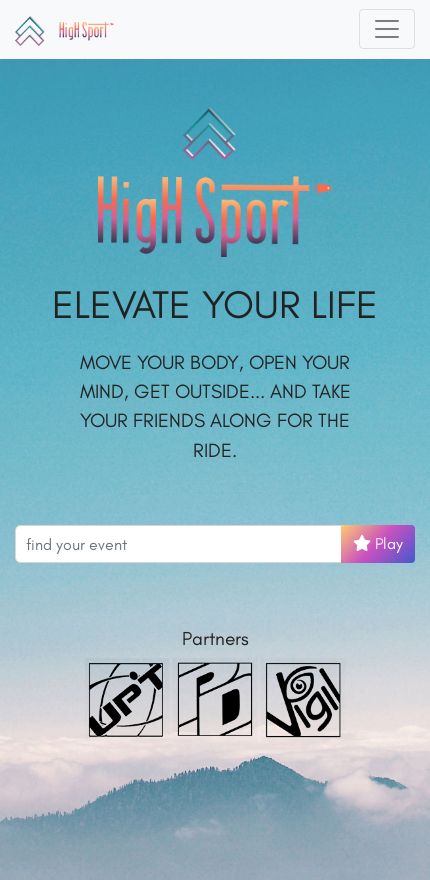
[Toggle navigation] (387, 29)
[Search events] (178, 544)
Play (378, 543)
